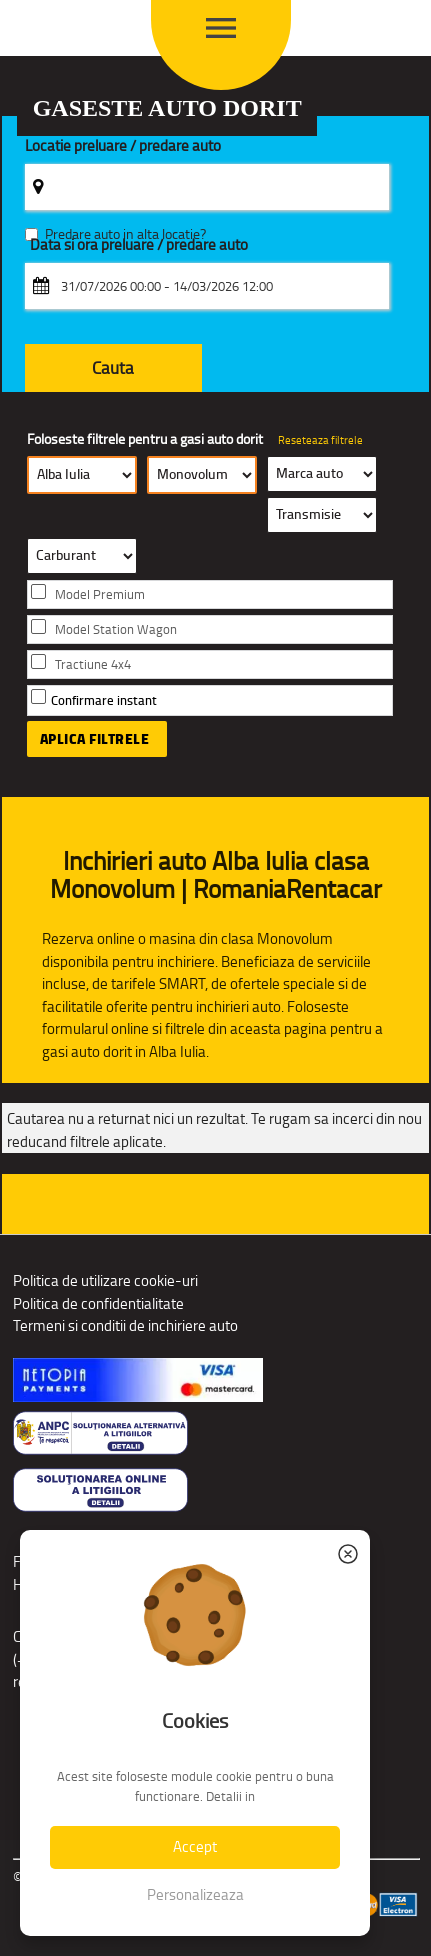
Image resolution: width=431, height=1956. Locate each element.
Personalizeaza (195, 1894)
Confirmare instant (104, 700)
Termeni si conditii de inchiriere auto (125, 1325)
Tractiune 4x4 (93, 664)
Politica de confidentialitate (98, 1303)
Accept (195, 1846)
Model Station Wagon (116, 629)
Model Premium (100, 594)
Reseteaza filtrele (320, 440)
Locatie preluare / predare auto (123, 146)
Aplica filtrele (95, 739)
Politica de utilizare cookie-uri (105, 1280)
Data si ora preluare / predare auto (139, 245)
